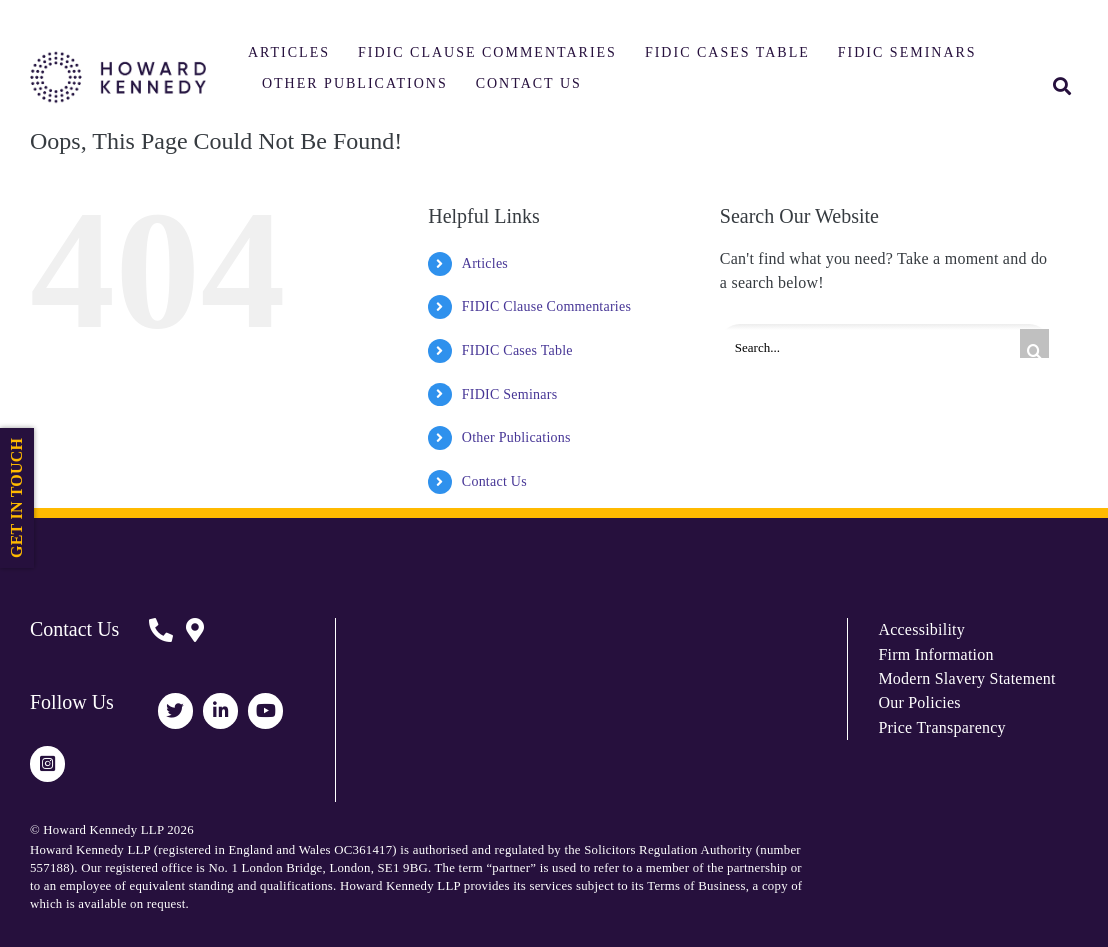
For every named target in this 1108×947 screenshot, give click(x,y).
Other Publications (516, 437)
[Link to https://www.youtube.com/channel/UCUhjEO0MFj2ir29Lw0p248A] (265, 710)
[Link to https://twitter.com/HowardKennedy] (175, 710)
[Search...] (884, 344)
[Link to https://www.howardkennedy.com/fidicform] (161, 644)
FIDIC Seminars (510, 394)
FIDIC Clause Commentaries (546, 306)
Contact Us (494, 481)
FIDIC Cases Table (517, 350)
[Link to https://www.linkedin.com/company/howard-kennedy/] (220, 710)
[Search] (1034, 343)
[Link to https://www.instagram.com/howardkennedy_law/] (47, 763)
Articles (485, 263)
